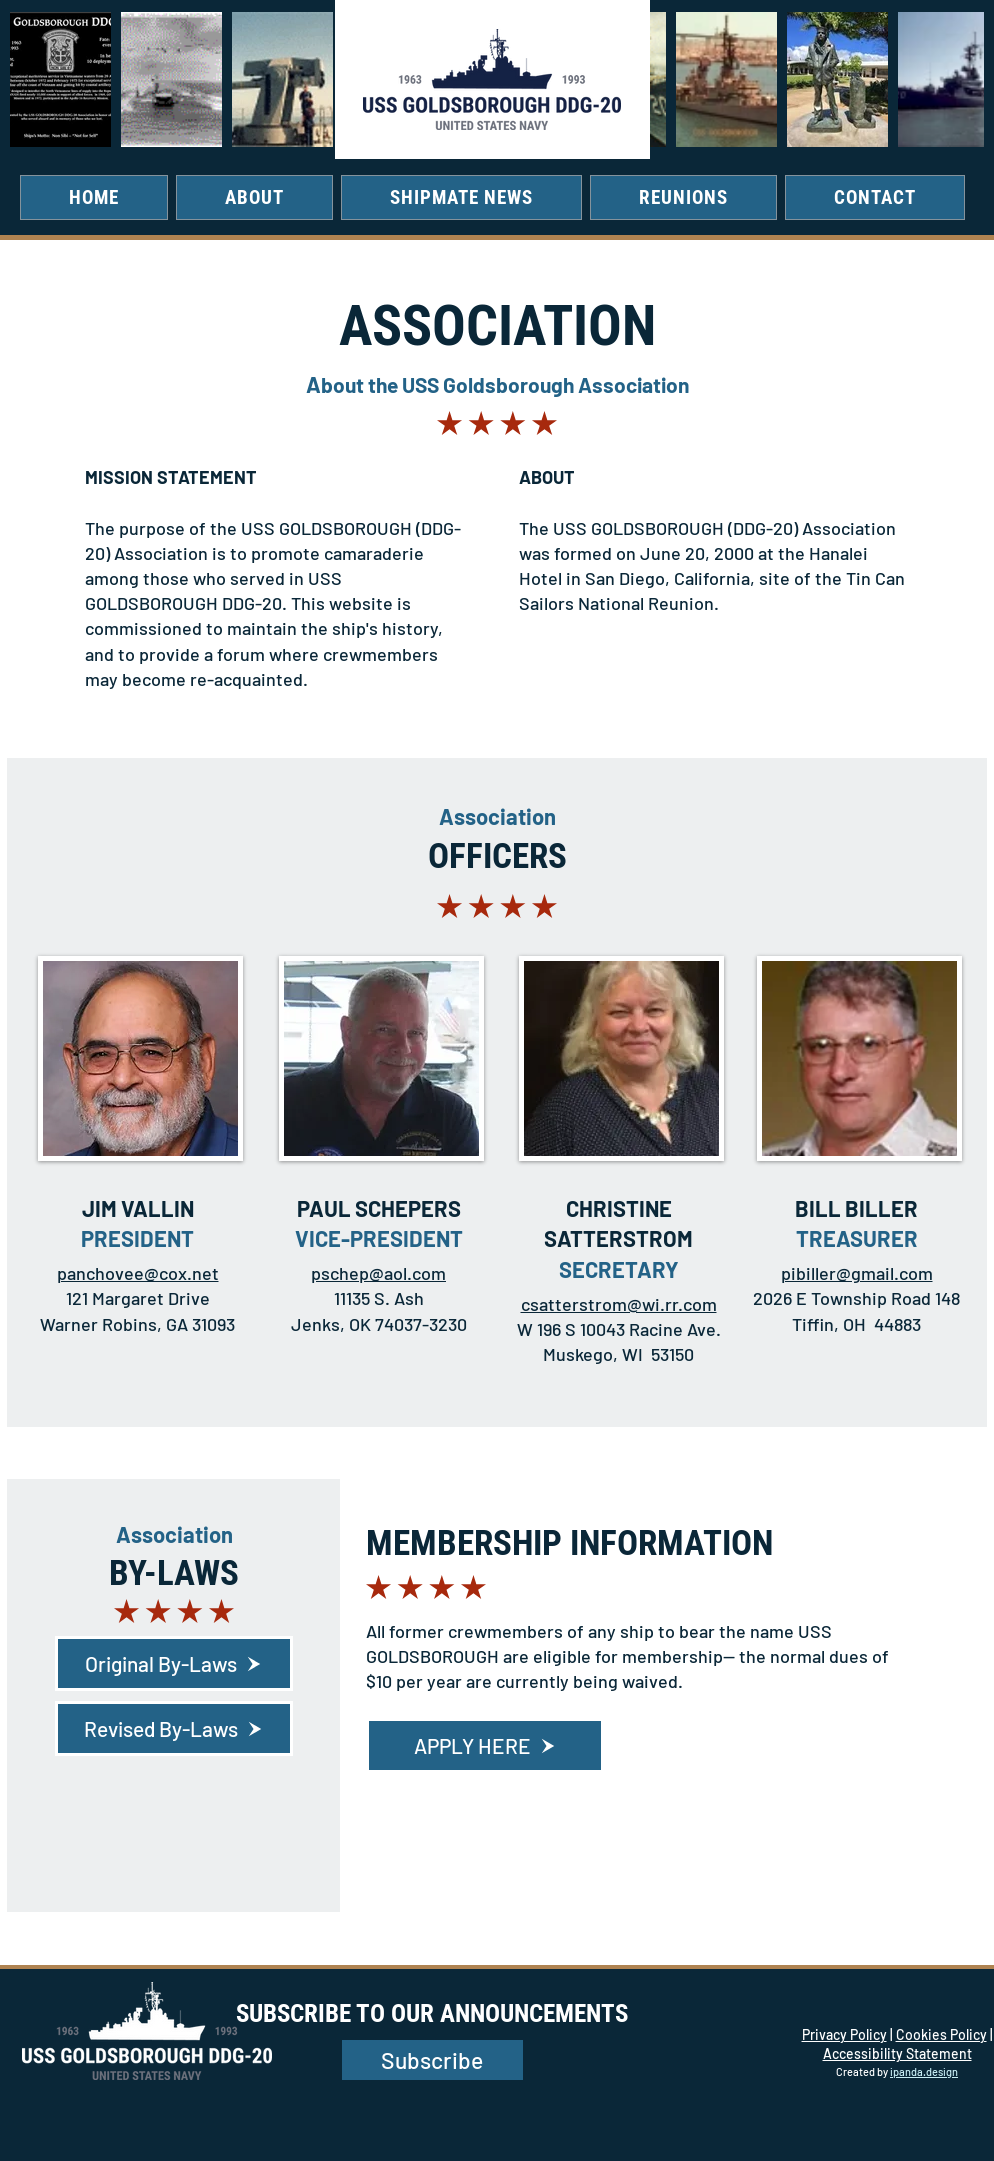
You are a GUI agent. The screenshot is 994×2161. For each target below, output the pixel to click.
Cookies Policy (941, 2034)
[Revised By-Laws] (174, 1728)
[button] (254, 197)
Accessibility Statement (897, 2053)
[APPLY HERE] (485, 1745)
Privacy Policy (844, 2034)
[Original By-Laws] (174, 1663)
